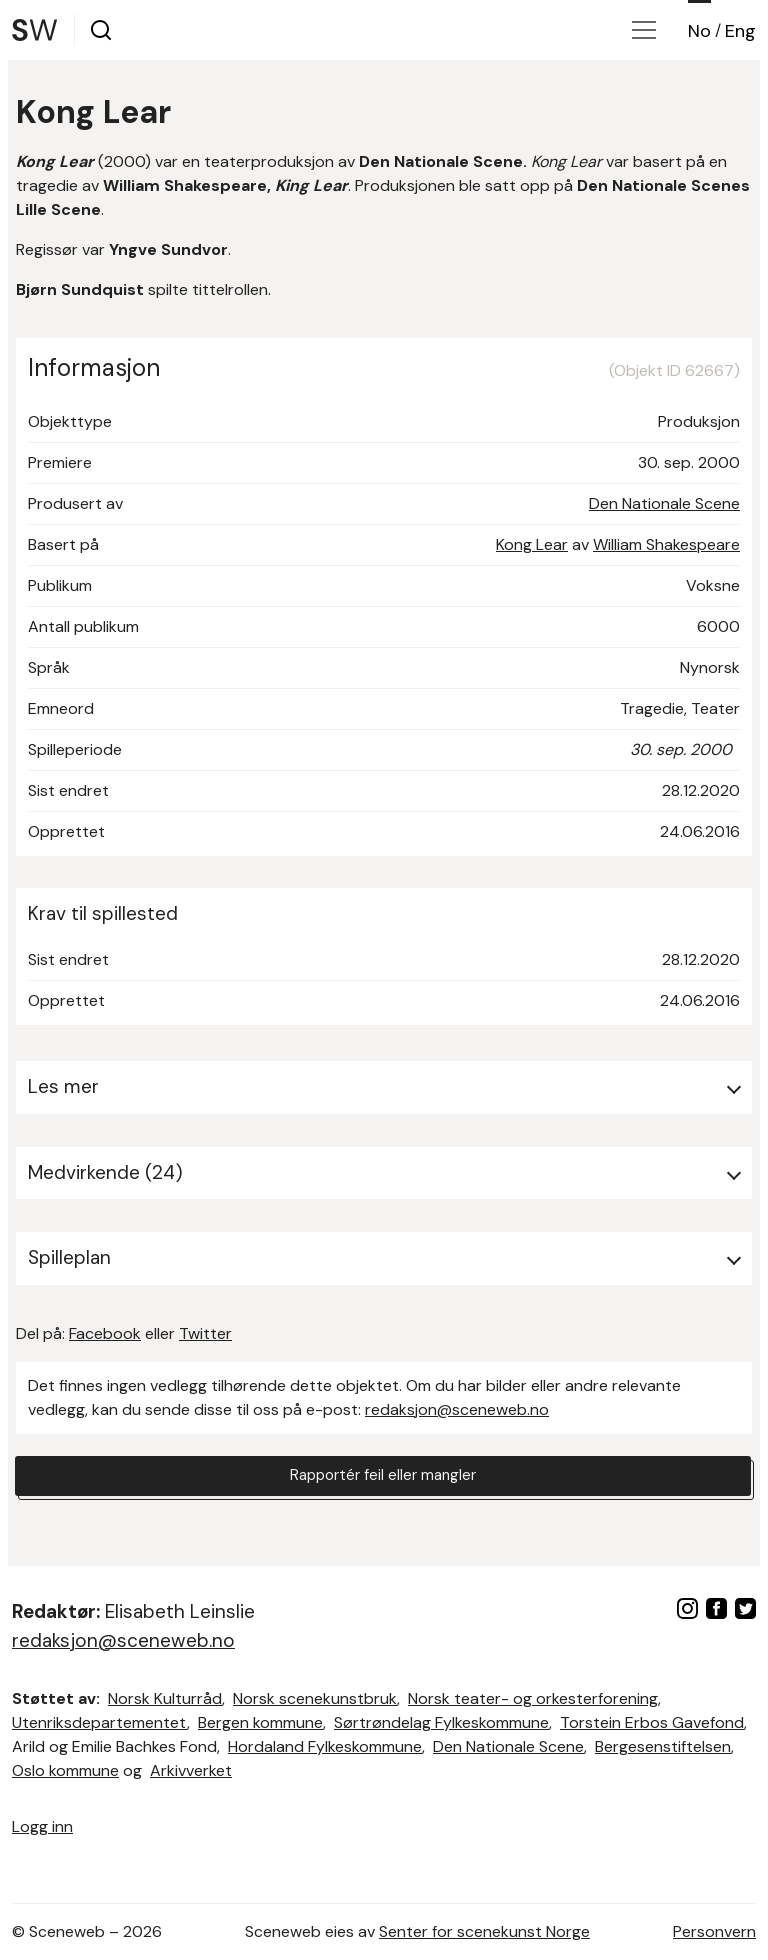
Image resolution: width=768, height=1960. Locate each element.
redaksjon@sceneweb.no (457, 1409)
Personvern (714, 1931)
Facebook (105, 1333)
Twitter (205, 1333)
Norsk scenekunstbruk (315, 1698)
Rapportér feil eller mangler (383, 1477)
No (699, 31)
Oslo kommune (65, 1770)
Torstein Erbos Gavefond (652, 1722)
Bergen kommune (260, 1722)
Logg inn (42, 1826)
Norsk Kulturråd (165, 1698)
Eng (740, 31)
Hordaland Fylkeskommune (325, 1746)
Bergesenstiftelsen (663, 1746)
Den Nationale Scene (664, 503)
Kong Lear (532, 544)
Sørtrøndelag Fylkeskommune (441, 1722)
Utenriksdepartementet (99, 1722)
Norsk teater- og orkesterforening (533, 1698)
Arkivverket (191, 1770)
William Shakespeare (666, 544)
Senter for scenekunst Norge (484, 1931)
